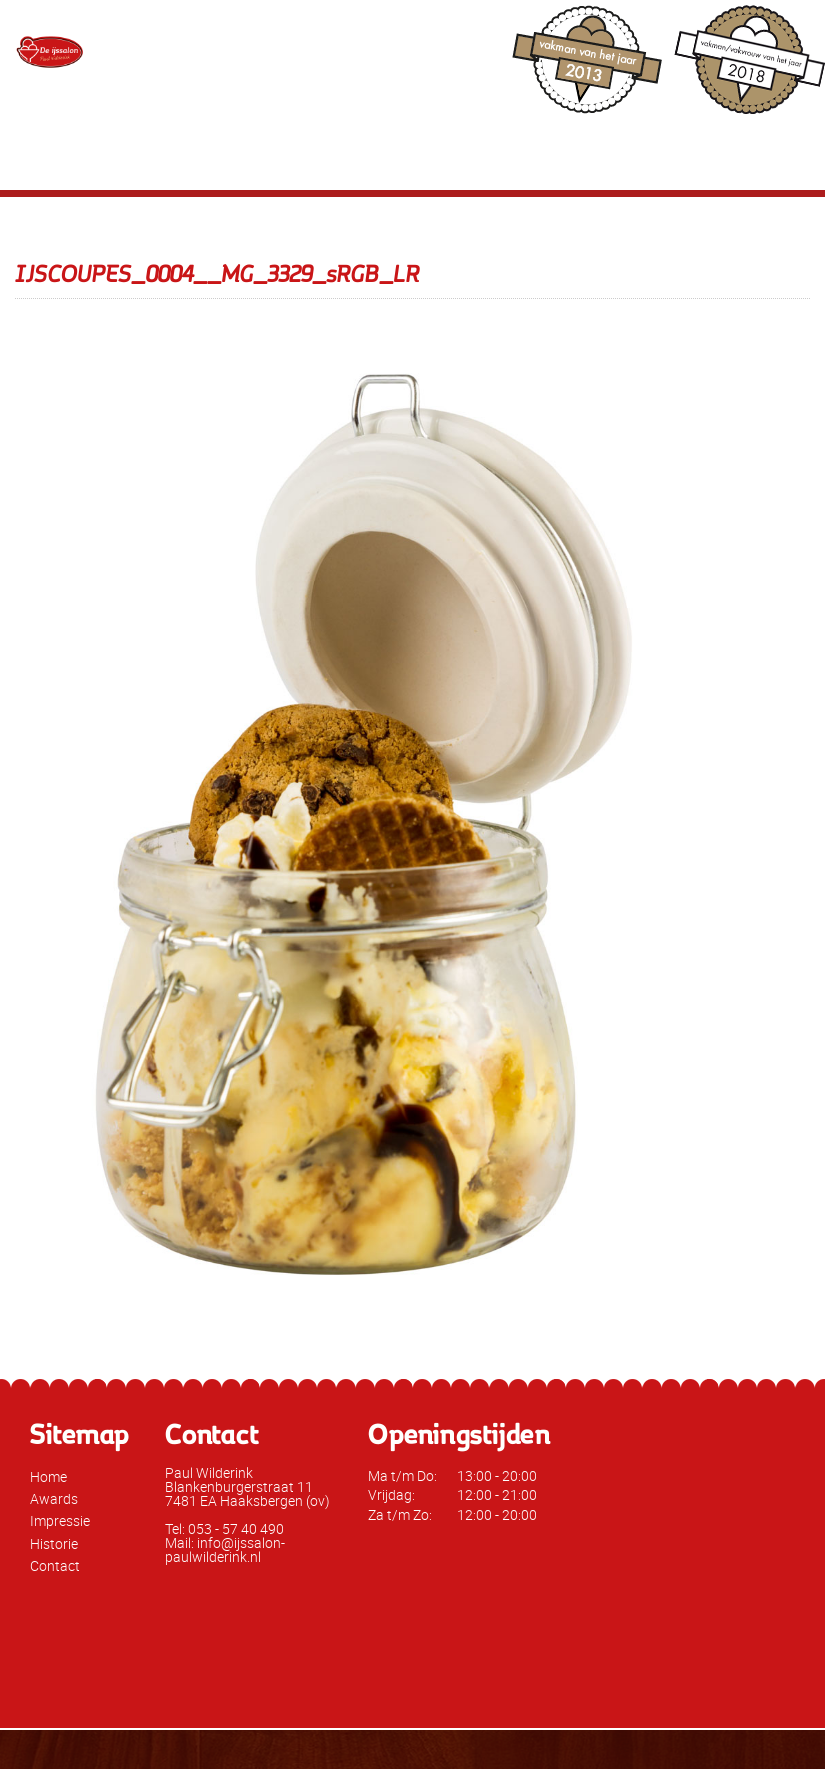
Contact (55, 1565)
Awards (54, 1498)
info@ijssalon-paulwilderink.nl (491, 72)
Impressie (60, 1520)
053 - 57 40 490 (425, 35)
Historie (54, 1543)
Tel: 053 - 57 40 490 (224, 1528)
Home (48, 1476)
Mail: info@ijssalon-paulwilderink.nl (225, 1549)
